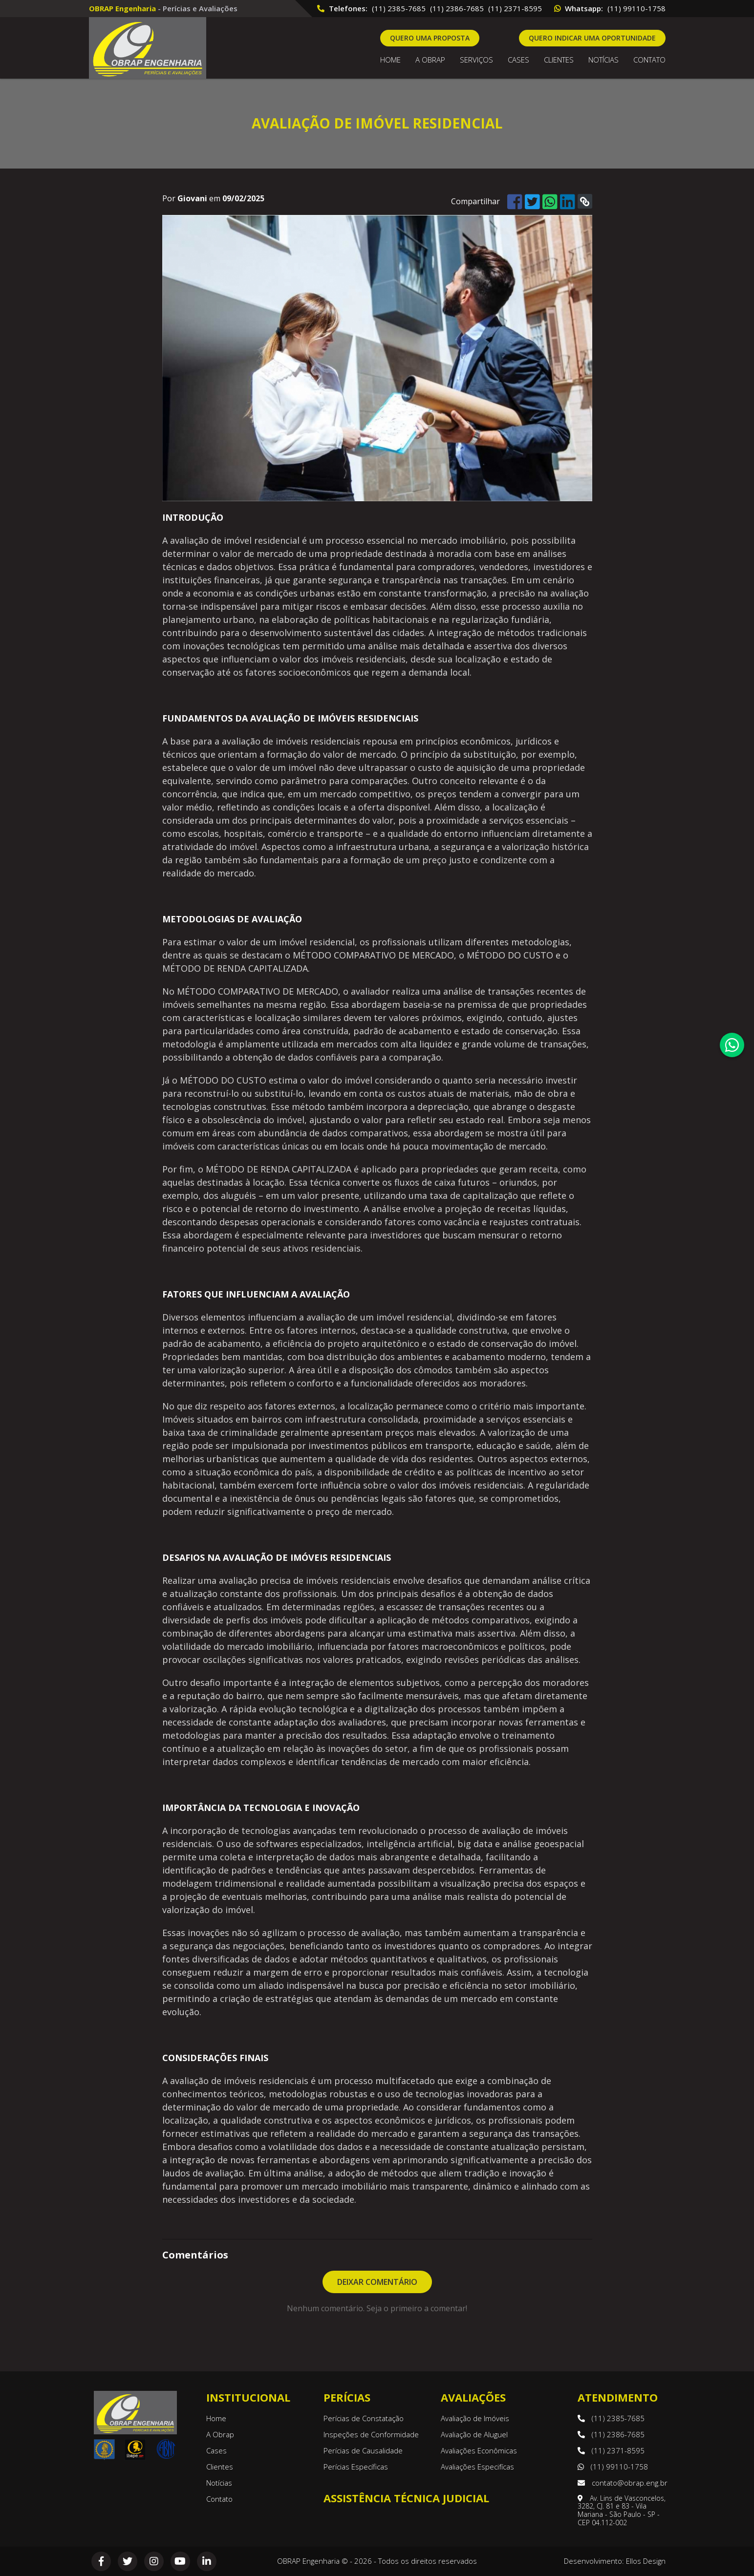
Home (390, 60)
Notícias (603, 60)
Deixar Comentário (377, 2282)
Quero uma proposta (430, 38)
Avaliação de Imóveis (475, 2418)
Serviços (476, 60)
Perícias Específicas (355, 2466)
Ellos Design (646, 2561)
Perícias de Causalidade (363, 2450)
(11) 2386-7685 (457, 8)
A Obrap (220, 2434)
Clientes (559, 60)
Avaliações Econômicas (479, 2450)
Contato (649, 60)
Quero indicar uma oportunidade (592, 38)
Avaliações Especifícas (477, 2466)
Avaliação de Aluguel (474, 2434)
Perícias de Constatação (363, 2418)
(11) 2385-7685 (399, 8)
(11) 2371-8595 (515, 8)
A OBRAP (430, 60)
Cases (518, 60)
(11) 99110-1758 (636, 8)
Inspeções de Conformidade (371, 2434)
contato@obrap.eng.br (623, 2483)
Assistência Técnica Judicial (406, 2498)
